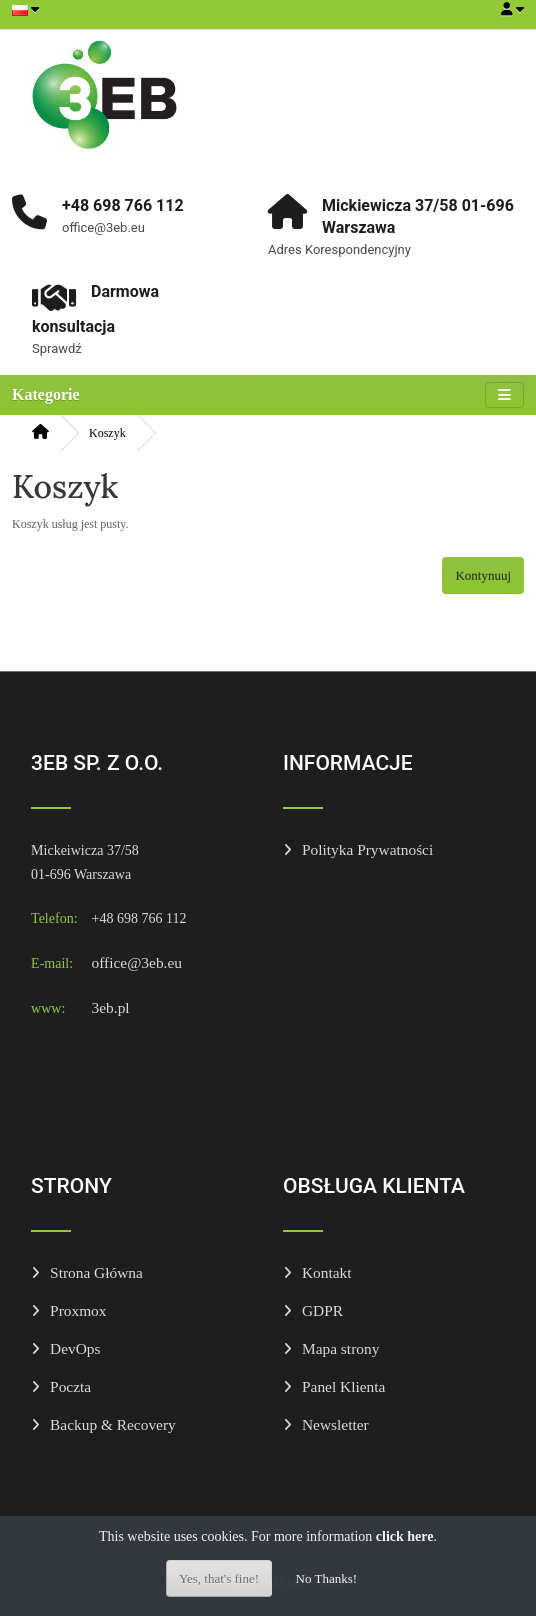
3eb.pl (111, 1007)
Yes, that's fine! (219, 1578)
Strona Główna (96, 1272)
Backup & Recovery (113, 1424)
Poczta (70, 1386)
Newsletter (335, 1424)
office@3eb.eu (137, 962)
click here (405, 1536)
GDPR (322, 1310)
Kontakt (327, 1272)
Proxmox (78, 1310)
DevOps (75, 1348)
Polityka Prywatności (367, 849)
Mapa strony (340, 1348)
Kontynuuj (483, 575)
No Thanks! (327, 1578)
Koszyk (107, 433)
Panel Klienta (343, 1386)
